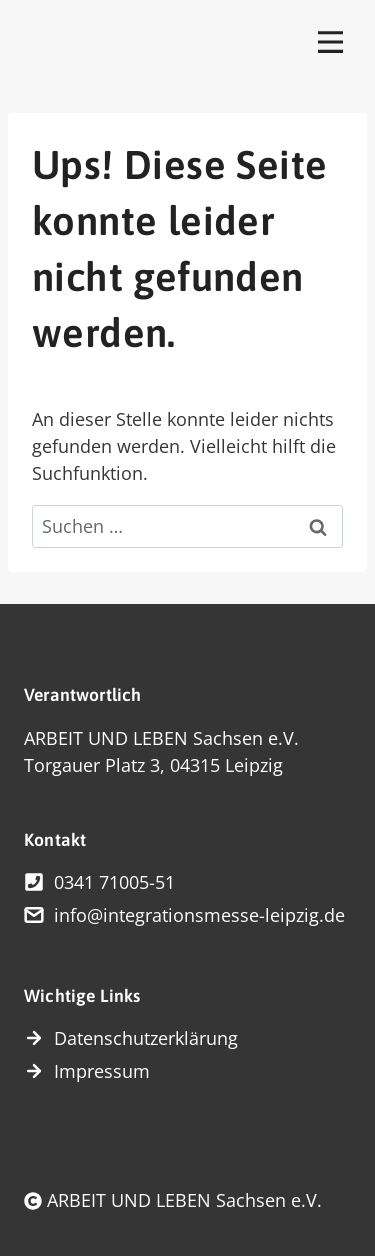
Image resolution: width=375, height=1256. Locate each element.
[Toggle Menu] (330, 40)
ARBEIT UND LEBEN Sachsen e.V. (184, 1200)
